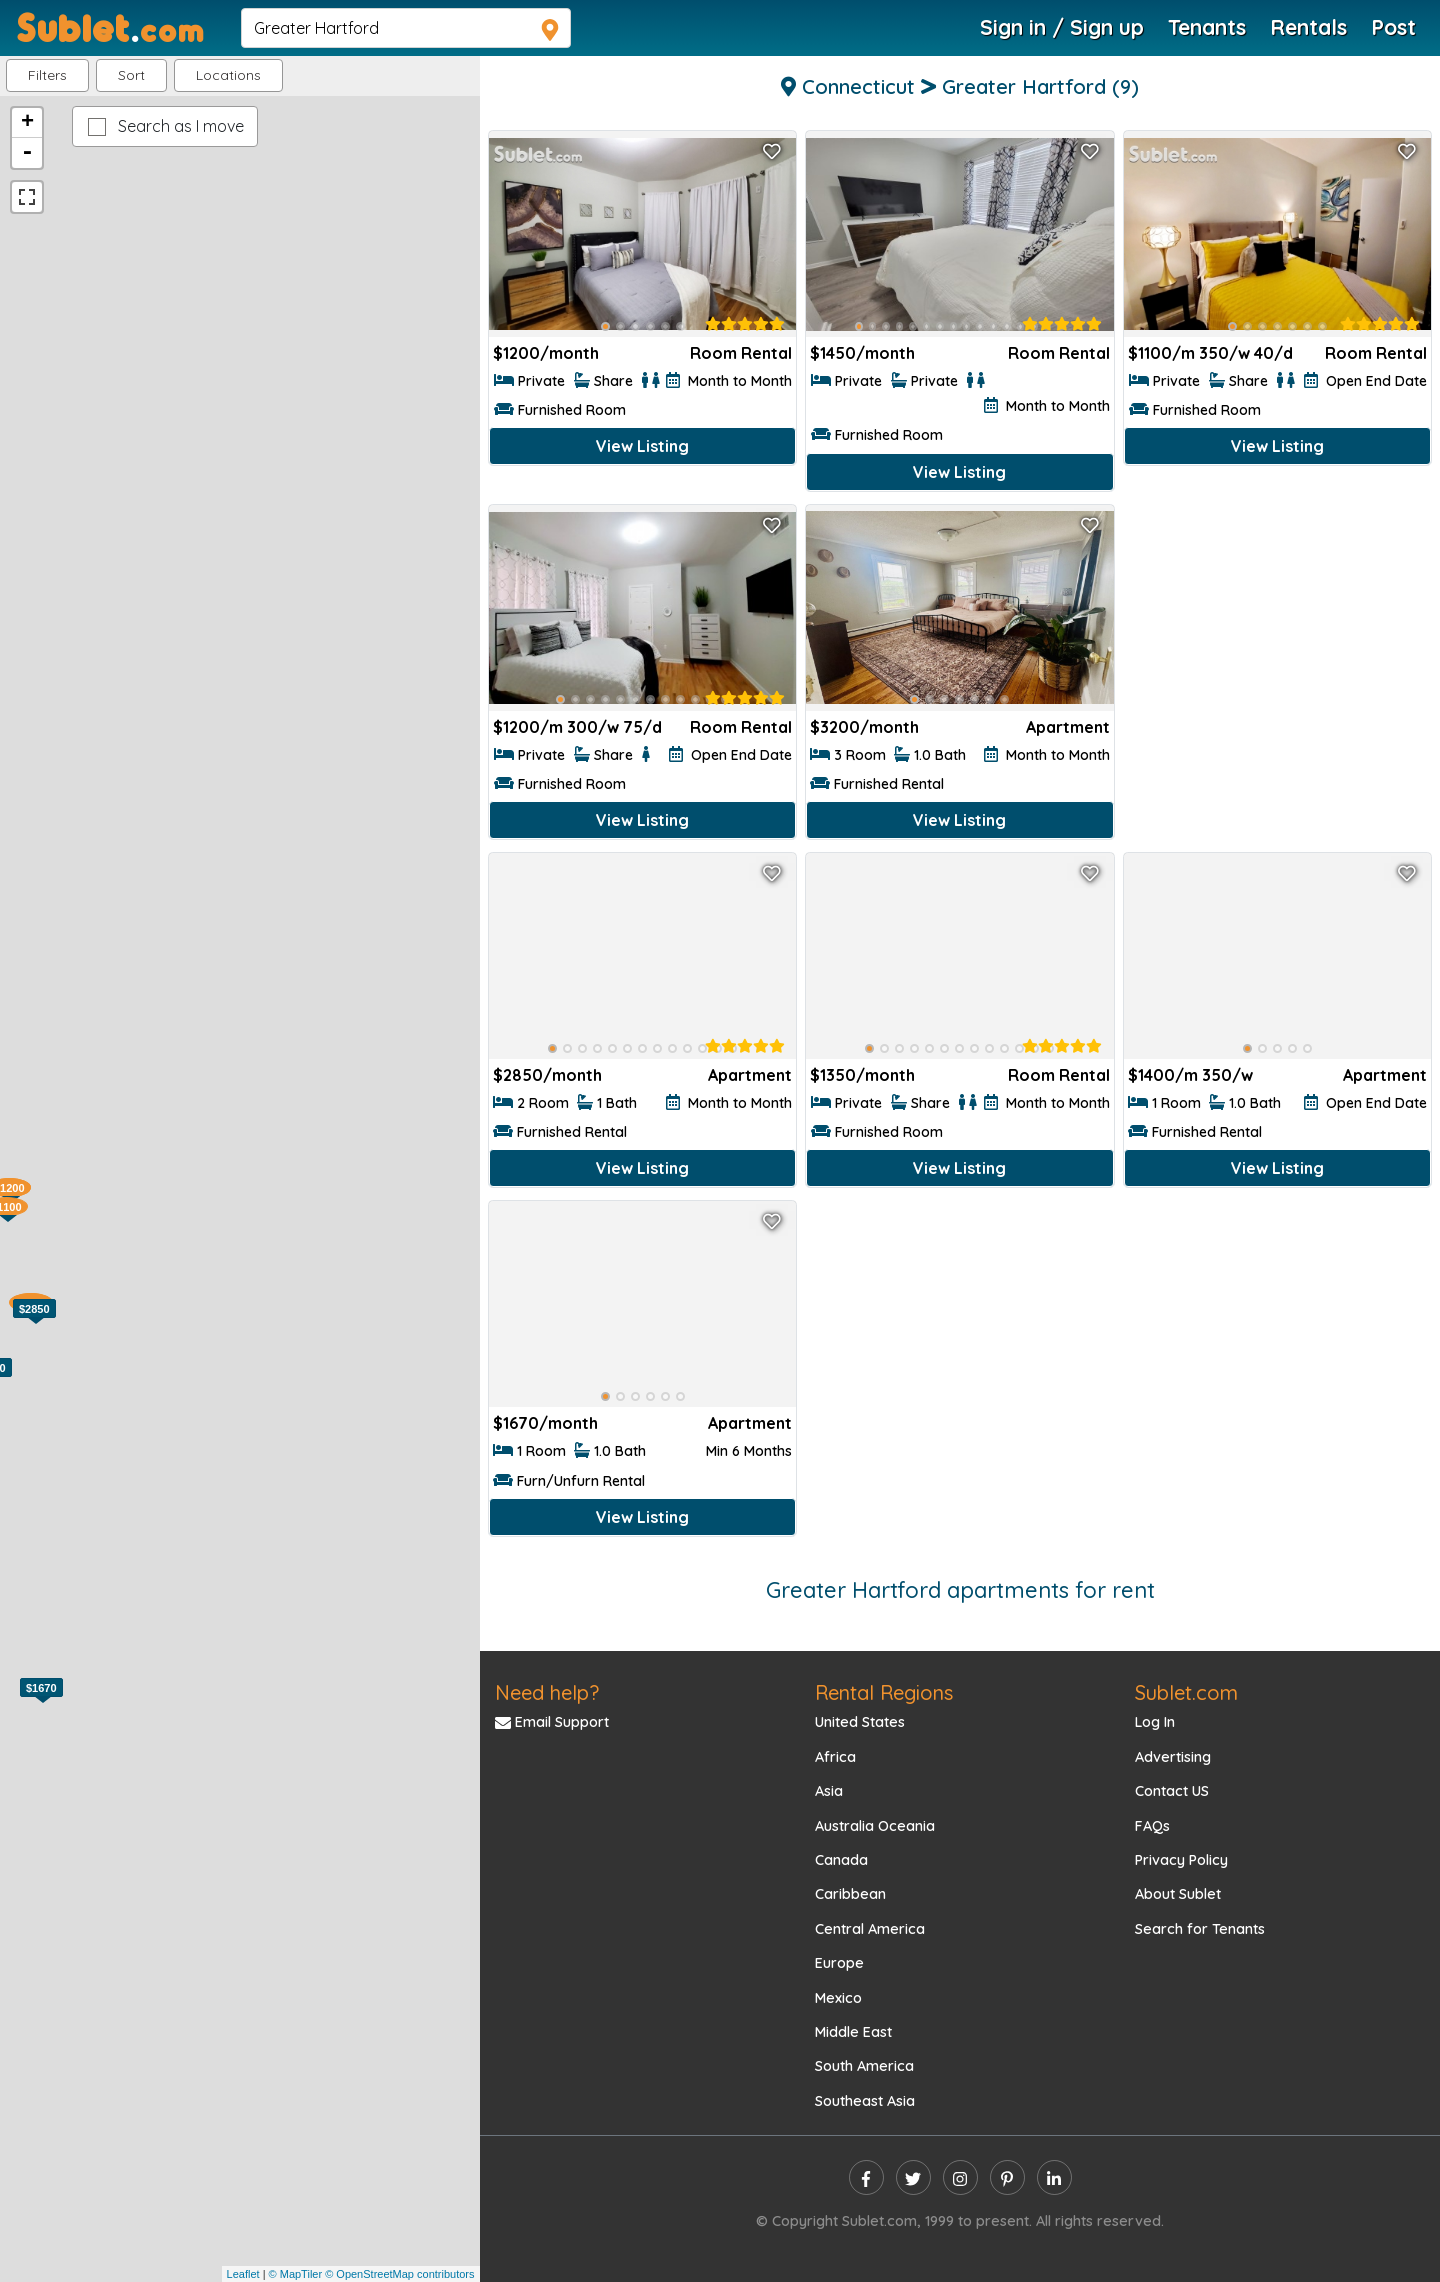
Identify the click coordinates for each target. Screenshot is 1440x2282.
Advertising (1173, 1757)
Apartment (1068, 727)
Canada (841, 1860)
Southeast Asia (865, 2101)
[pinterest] (1007, 2177)
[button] (228, 75)
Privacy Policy (1181, 1860)
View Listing (642, 446)
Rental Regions (884, 1692)
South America (864, 2066)
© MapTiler (296, 2274)
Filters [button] (47, 75)
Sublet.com (1186, 1692)
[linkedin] (1054, 2177)
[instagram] (960, 2177)
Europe (839, 1963)
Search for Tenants (1200, 1929)
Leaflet (243, 2274)
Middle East (853, 2032)
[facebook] (866, 2177)
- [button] (27, 153)
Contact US (1172, 1791)
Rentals (1308, 27)
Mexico (838, 1998)
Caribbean (850, 1894)
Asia (829, 1791)
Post (1393, 27)
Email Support (552, 1722)
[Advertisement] (1277, 644)
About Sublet (1178, 1894)
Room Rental (741, 353)
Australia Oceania (875, 1826)
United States (860, 1722)
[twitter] (913, 2177)
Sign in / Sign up (1062, 27)
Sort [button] (131, 75)
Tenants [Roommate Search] (1207, 27)
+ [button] (27, 123)
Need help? (547, 1692)
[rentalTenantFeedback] (745, 324)
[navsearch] (406, 28)
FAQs (1152, 1826)
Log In (1155, 1722)
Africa (835, 1757)
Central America (870, 1929)
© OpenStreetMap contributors (399, 2274)
